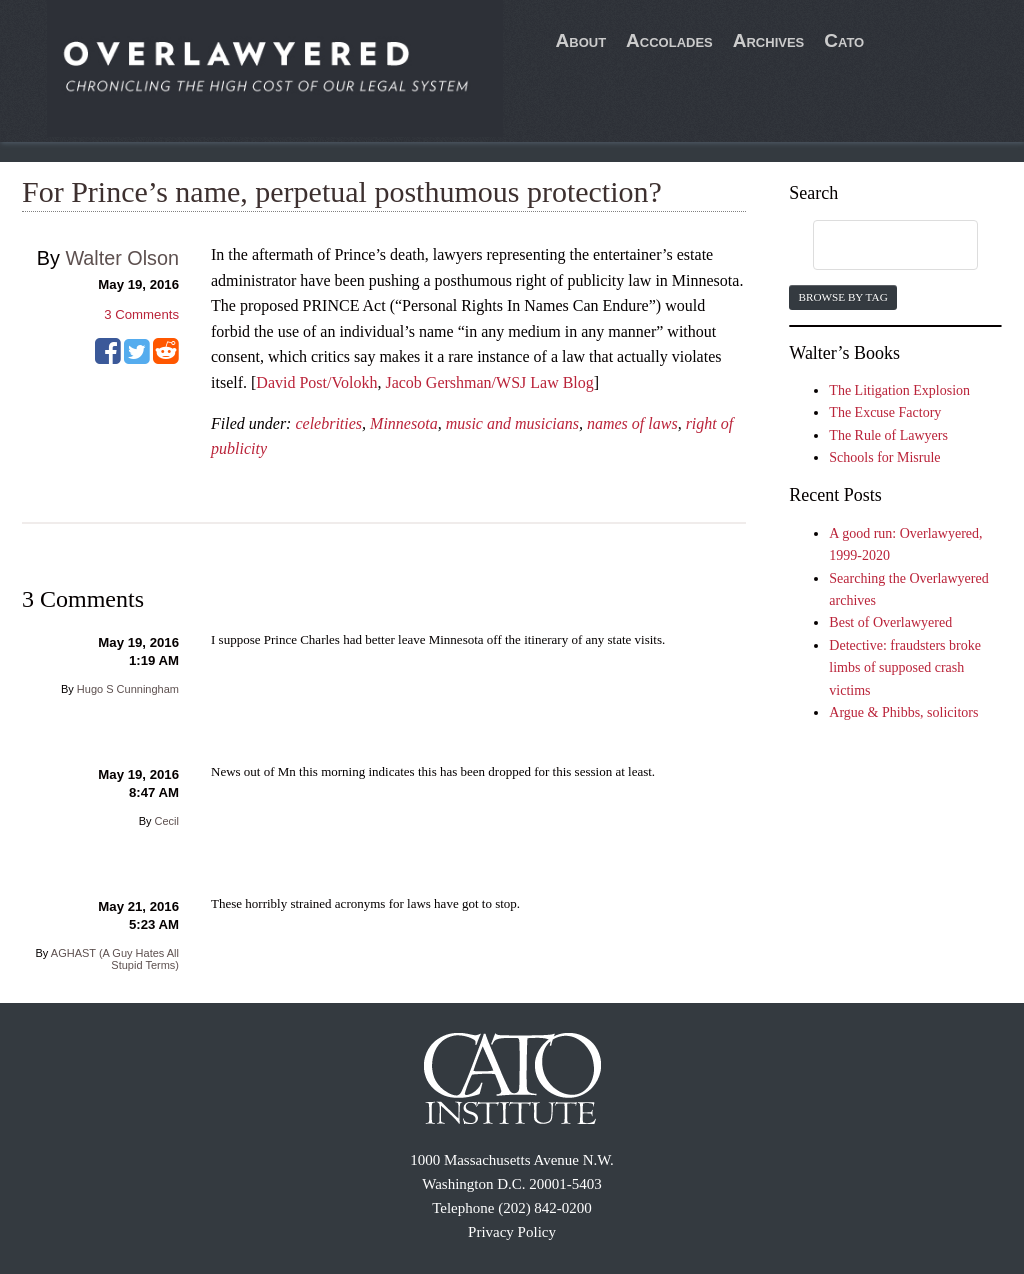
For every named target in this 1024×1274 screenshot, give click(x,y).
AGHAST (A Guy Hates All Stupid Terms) (115, 959)
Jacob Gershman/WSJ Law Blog (489, 382)
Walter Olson (122, 258)
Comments (141, 314)
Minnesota (404, 423)
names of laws (632, 423)
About (581, 40)
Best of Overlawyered (890, 622)
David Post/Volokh (316, 382)
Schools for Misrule (884, 457)
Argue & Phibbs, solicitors (903, 712)
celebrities (328, 423)
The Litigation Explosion (899, 390)
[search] (876, 246)
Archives (769, 40)
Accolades (669, 40)
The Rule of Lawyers (888, 435)
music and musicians (512, 423)
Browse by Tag (842, 297)
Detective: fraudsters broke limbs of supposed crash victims (905, 668)
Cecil (167, 821)
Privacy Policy (512, 1232)
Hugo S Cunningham (128, 689)
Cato (844, 40)
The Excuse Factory (885, 412)
